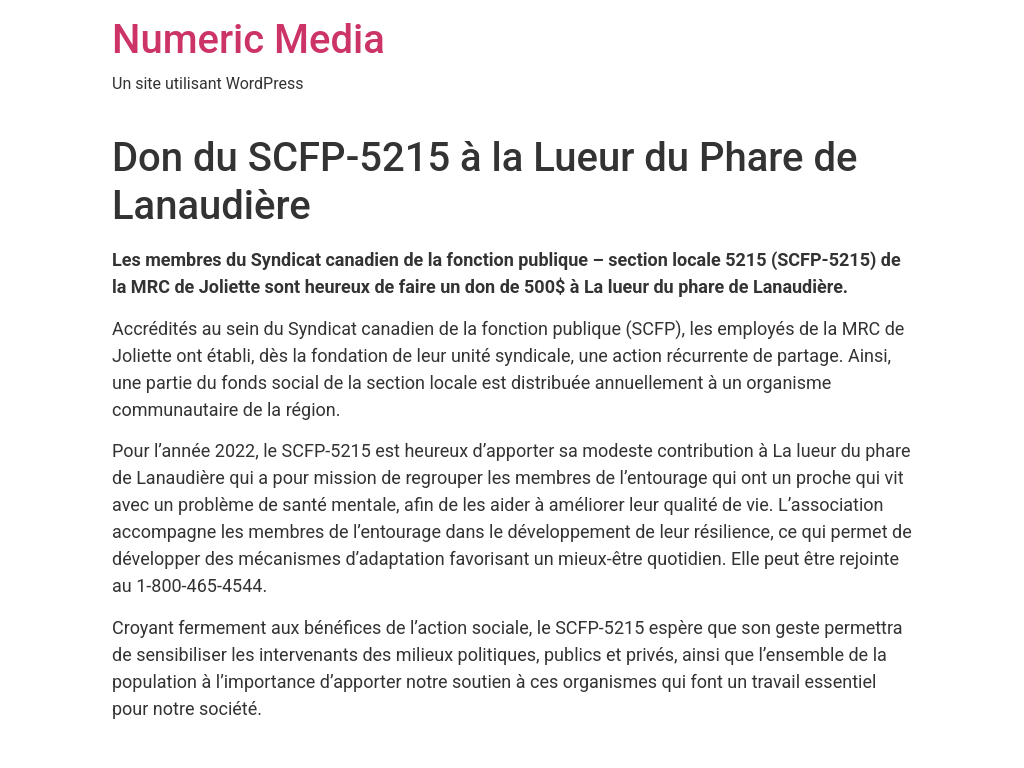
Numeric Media (248, 39)
